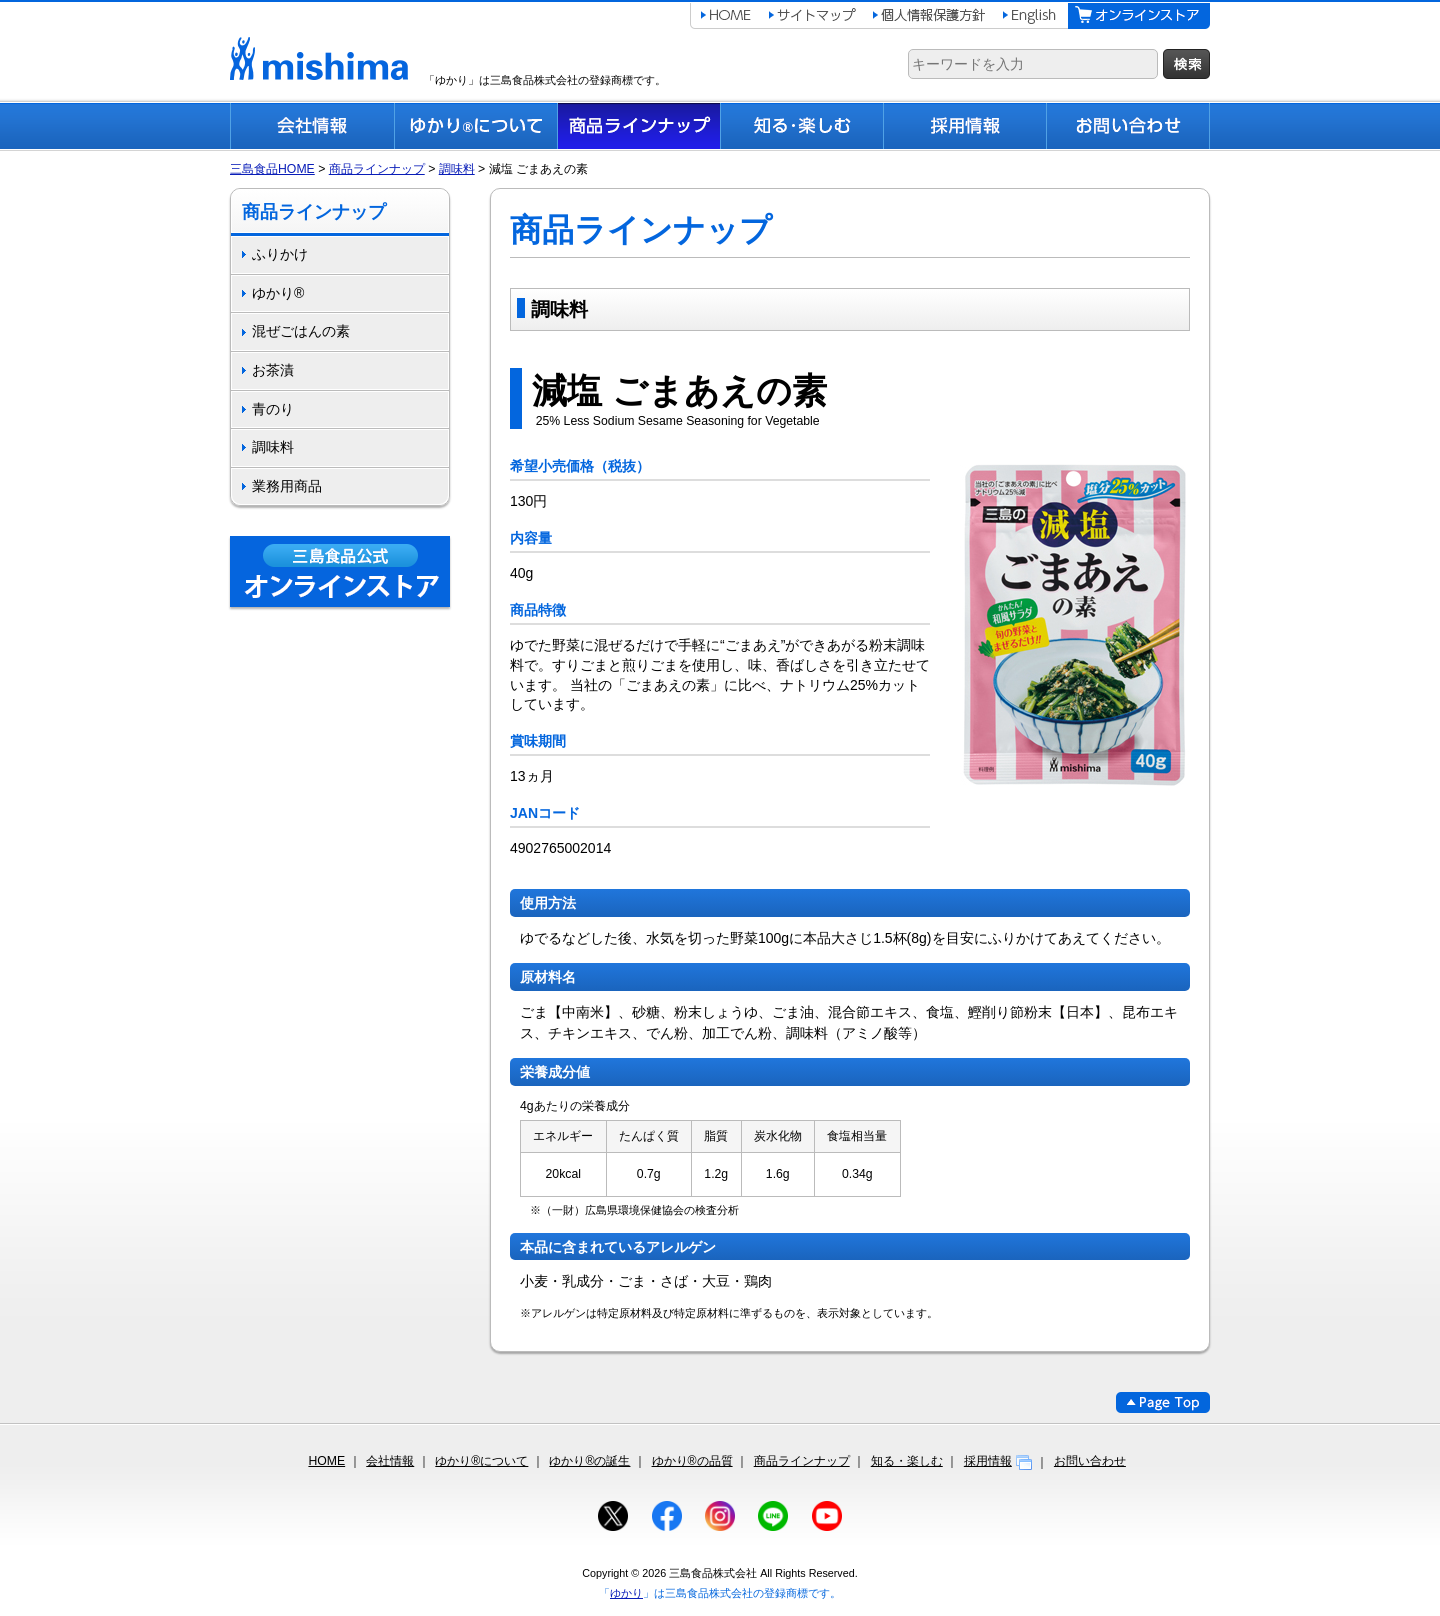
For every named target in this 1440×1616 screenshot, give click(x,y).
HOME (326, 1461)
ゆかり (626, 1593)
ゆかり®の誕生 (589, 1461)
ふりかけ (280, 254)
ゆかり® (278, 293)
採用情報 (998, 1461)
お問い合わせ (1090, 1461)
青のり (273, 409)
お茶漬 (273, 370)
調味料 (457, 169)
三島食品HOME (272, 169)
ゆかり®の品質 (692, 1461)
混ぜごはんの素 (301, 331)
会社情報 (390, 1461)
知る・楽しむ (907, 1461)
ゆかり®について (481, 1461)
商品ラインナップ (377, 169)
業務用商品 (287, 486)
